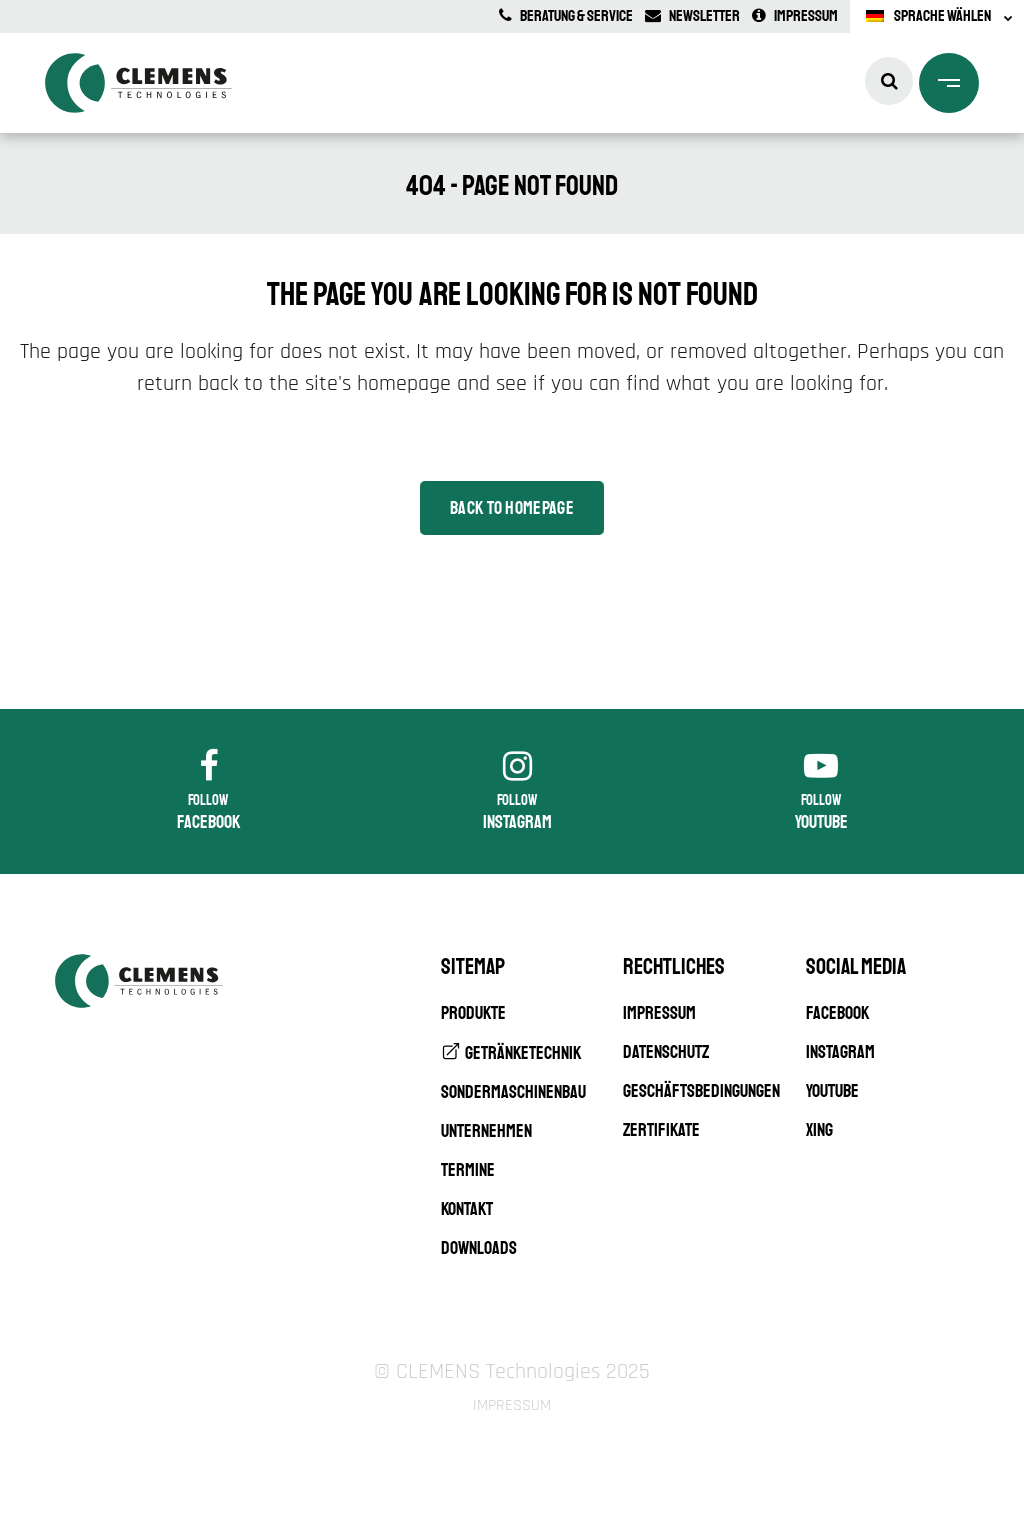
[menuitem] (937, 16)
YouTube (832, 1091)
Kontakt (467, 1209)
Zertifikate (661, 1130)
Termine (468, 1170)
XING (819, 1130)
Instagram (840, 1052)
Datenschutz (666, 1052)
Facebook (837, 1013)
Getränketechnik (523, 1053)
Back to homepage (512, 508)
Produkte (473, 1013)
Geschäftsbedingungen (701, 1091)
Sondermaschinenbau (513, 1092)
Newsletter (692, 16)
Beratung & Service (566, 16)
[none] (937, 16)
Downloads (479, 1248)
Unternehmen (486, 1131)
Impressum (795, 16)
